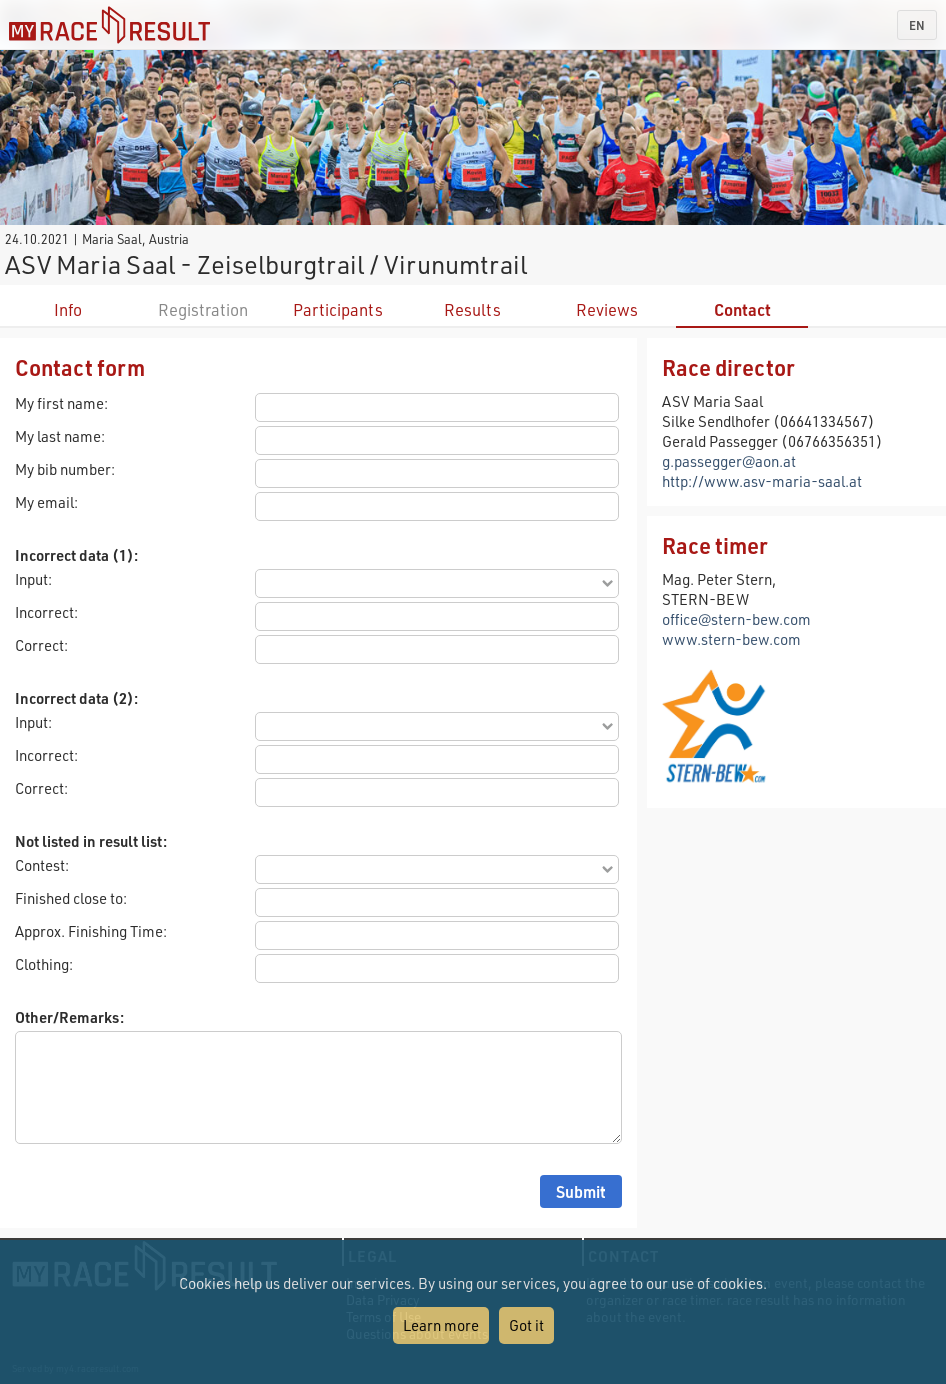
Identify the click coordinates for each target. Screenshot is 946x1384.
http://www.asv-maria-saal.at (762, 481)
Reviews (607, 309)
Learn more (441, 1325)
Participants (338, 309)
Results (472, 309)
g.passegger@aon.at (729, 461)
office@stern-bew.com (736, 619)
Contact (742, 309)
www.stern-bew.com (731, 639)
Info (68, 309)
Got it (526, 1325)
